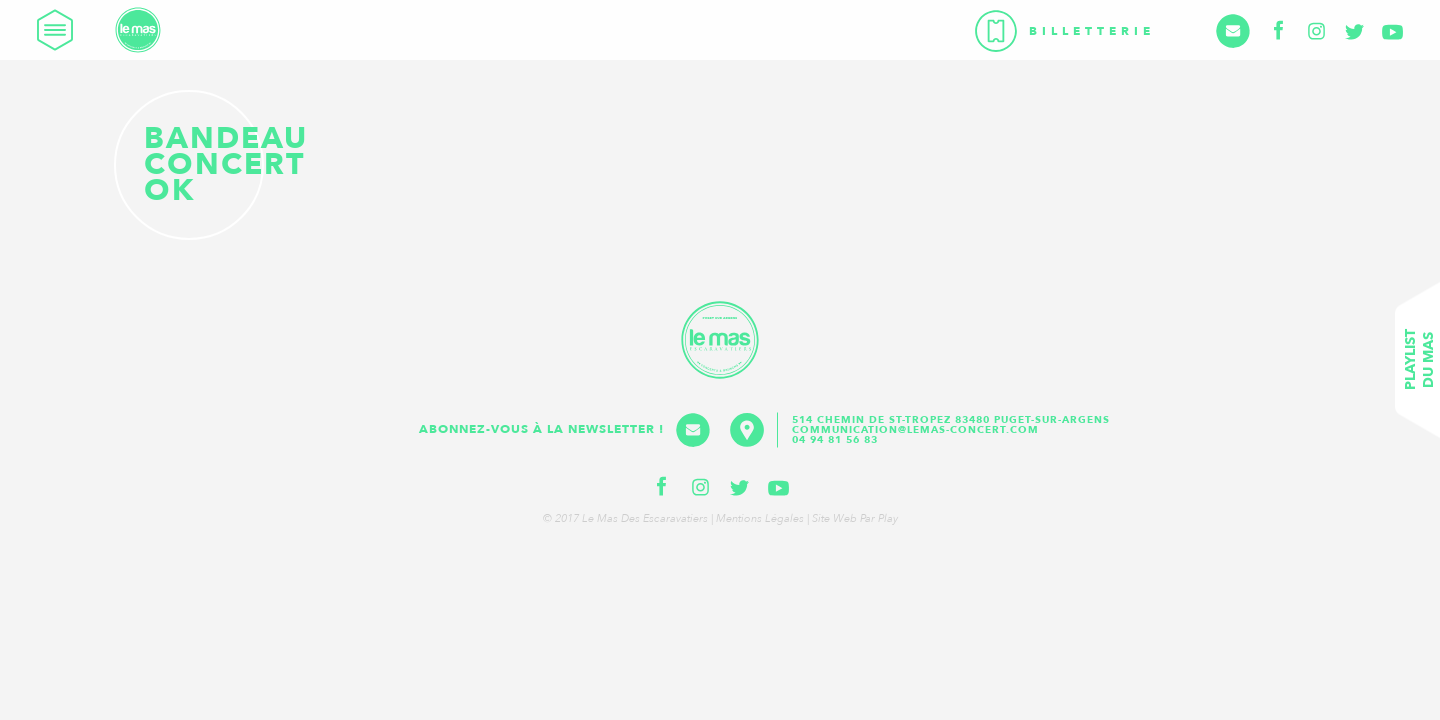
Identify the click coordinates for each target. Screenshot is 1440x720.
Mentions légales (760, 518)
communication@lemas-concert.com (915, 430)
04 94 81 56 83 (835, 440)
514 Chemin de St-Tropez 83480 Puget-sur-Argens (953, 420)
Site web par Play (855, 518)
